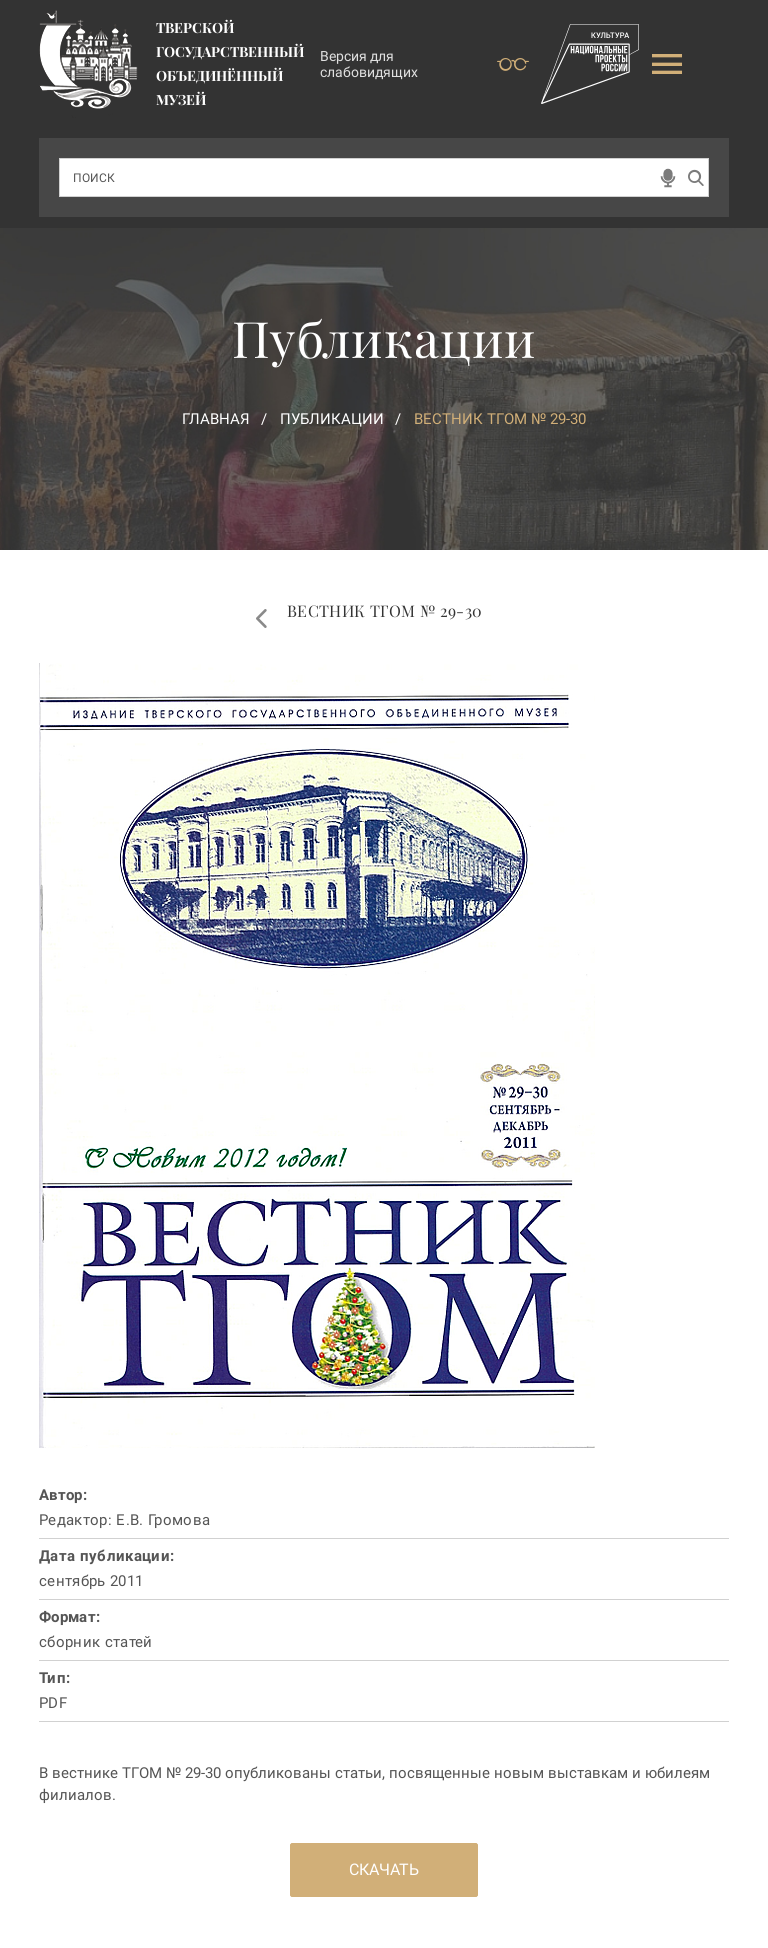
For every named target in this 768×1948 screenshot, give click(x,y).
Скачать (384, 1869)
